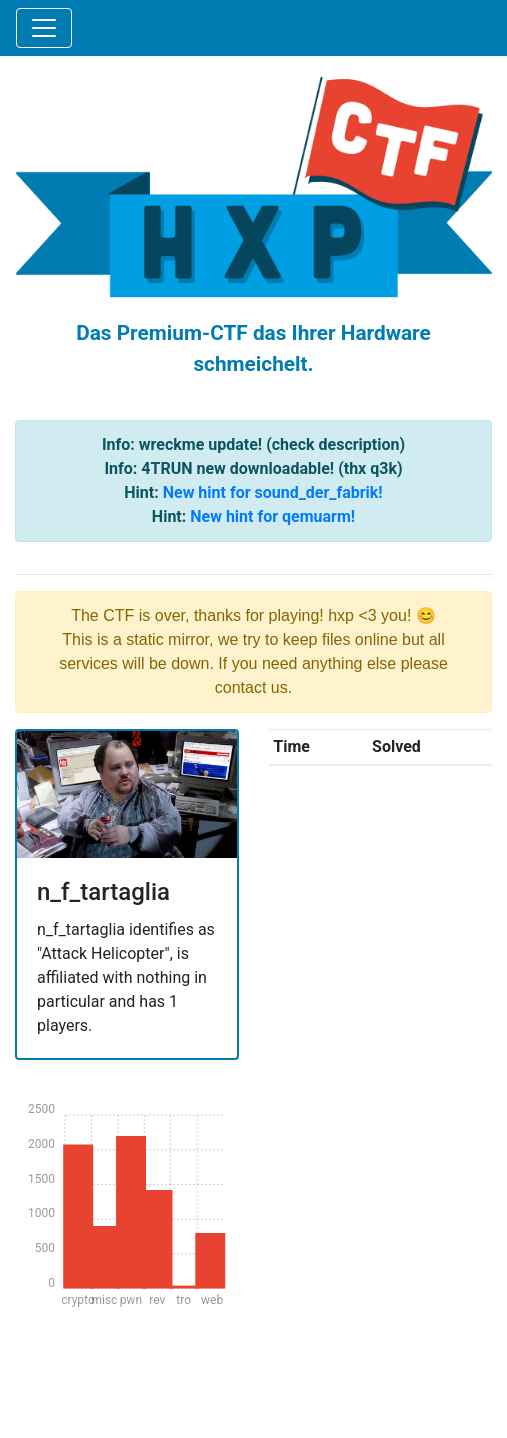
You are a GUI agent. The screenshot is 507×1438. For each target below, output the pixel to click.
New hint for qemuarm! (272, 516)
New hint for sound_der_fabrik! (273, 492)
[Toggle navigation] (44, 28)
